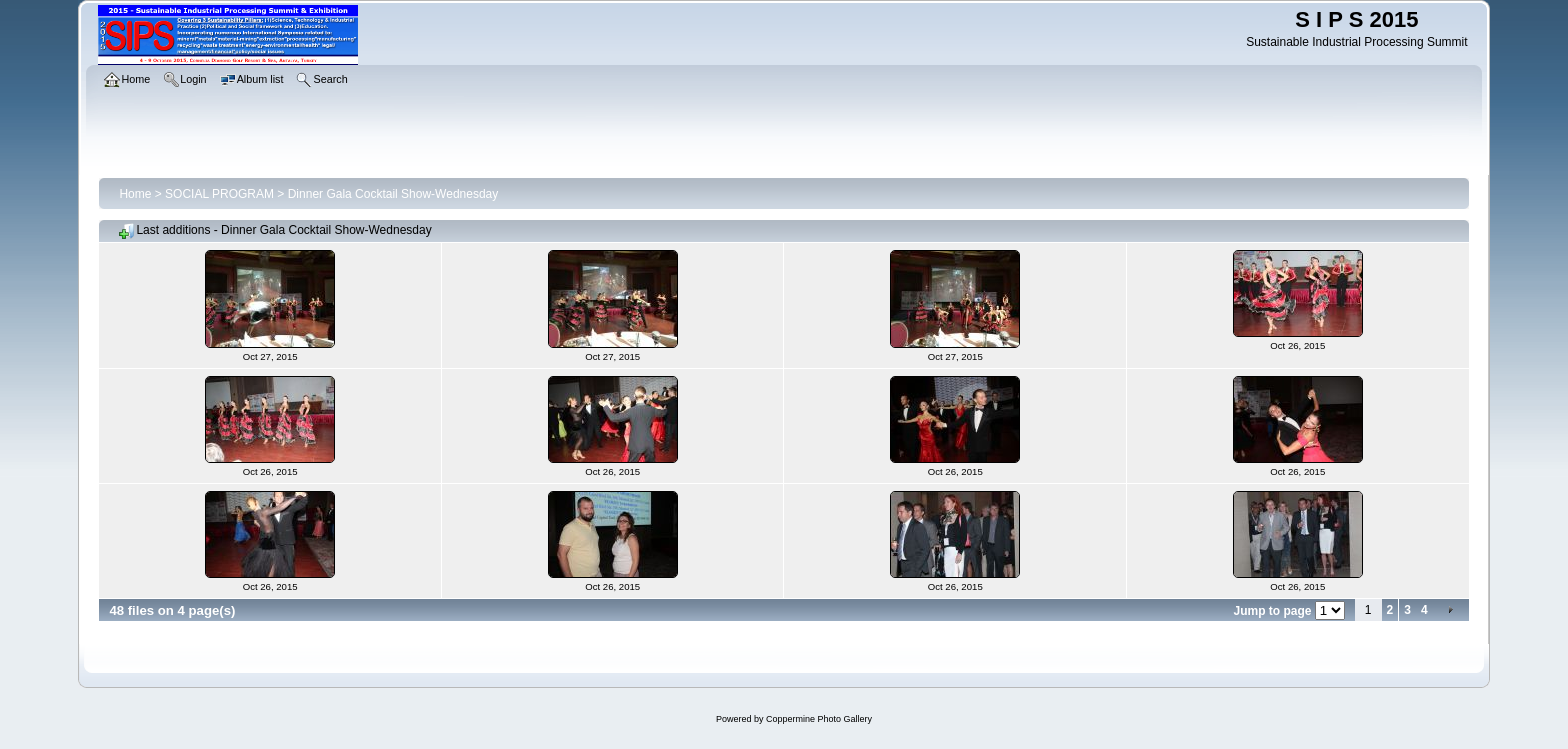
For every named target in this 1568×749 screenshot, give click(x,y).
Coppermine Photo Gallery (819, 719)
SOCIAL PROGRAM (219, 194)
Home (135, 194)
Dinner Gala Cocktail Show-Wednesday (393, 194)
